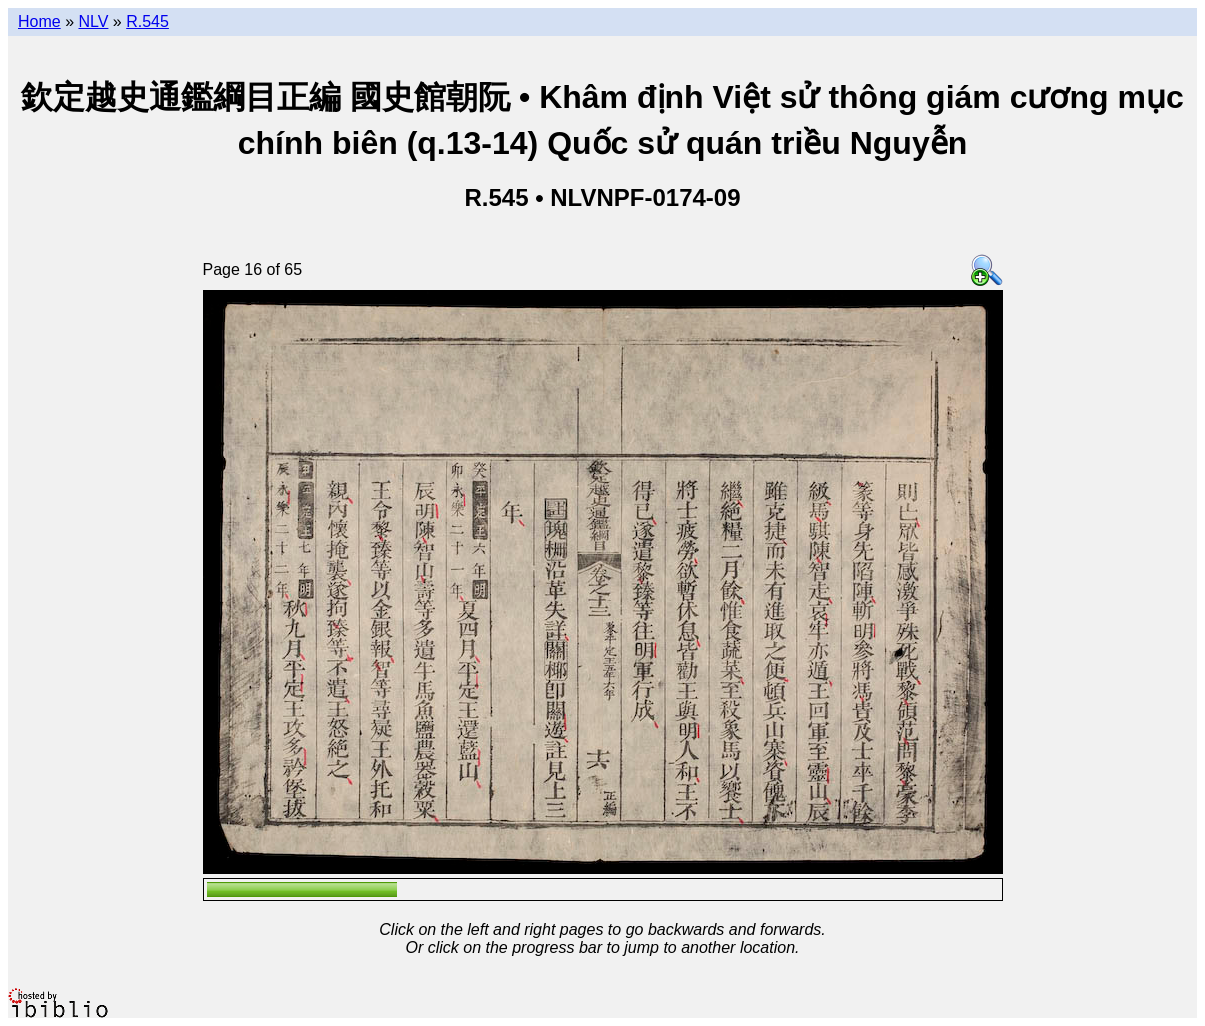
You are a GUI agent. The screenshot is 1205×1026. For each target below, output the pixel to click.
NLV (93, 21)
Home (39, 21)
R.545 (147, 21)
